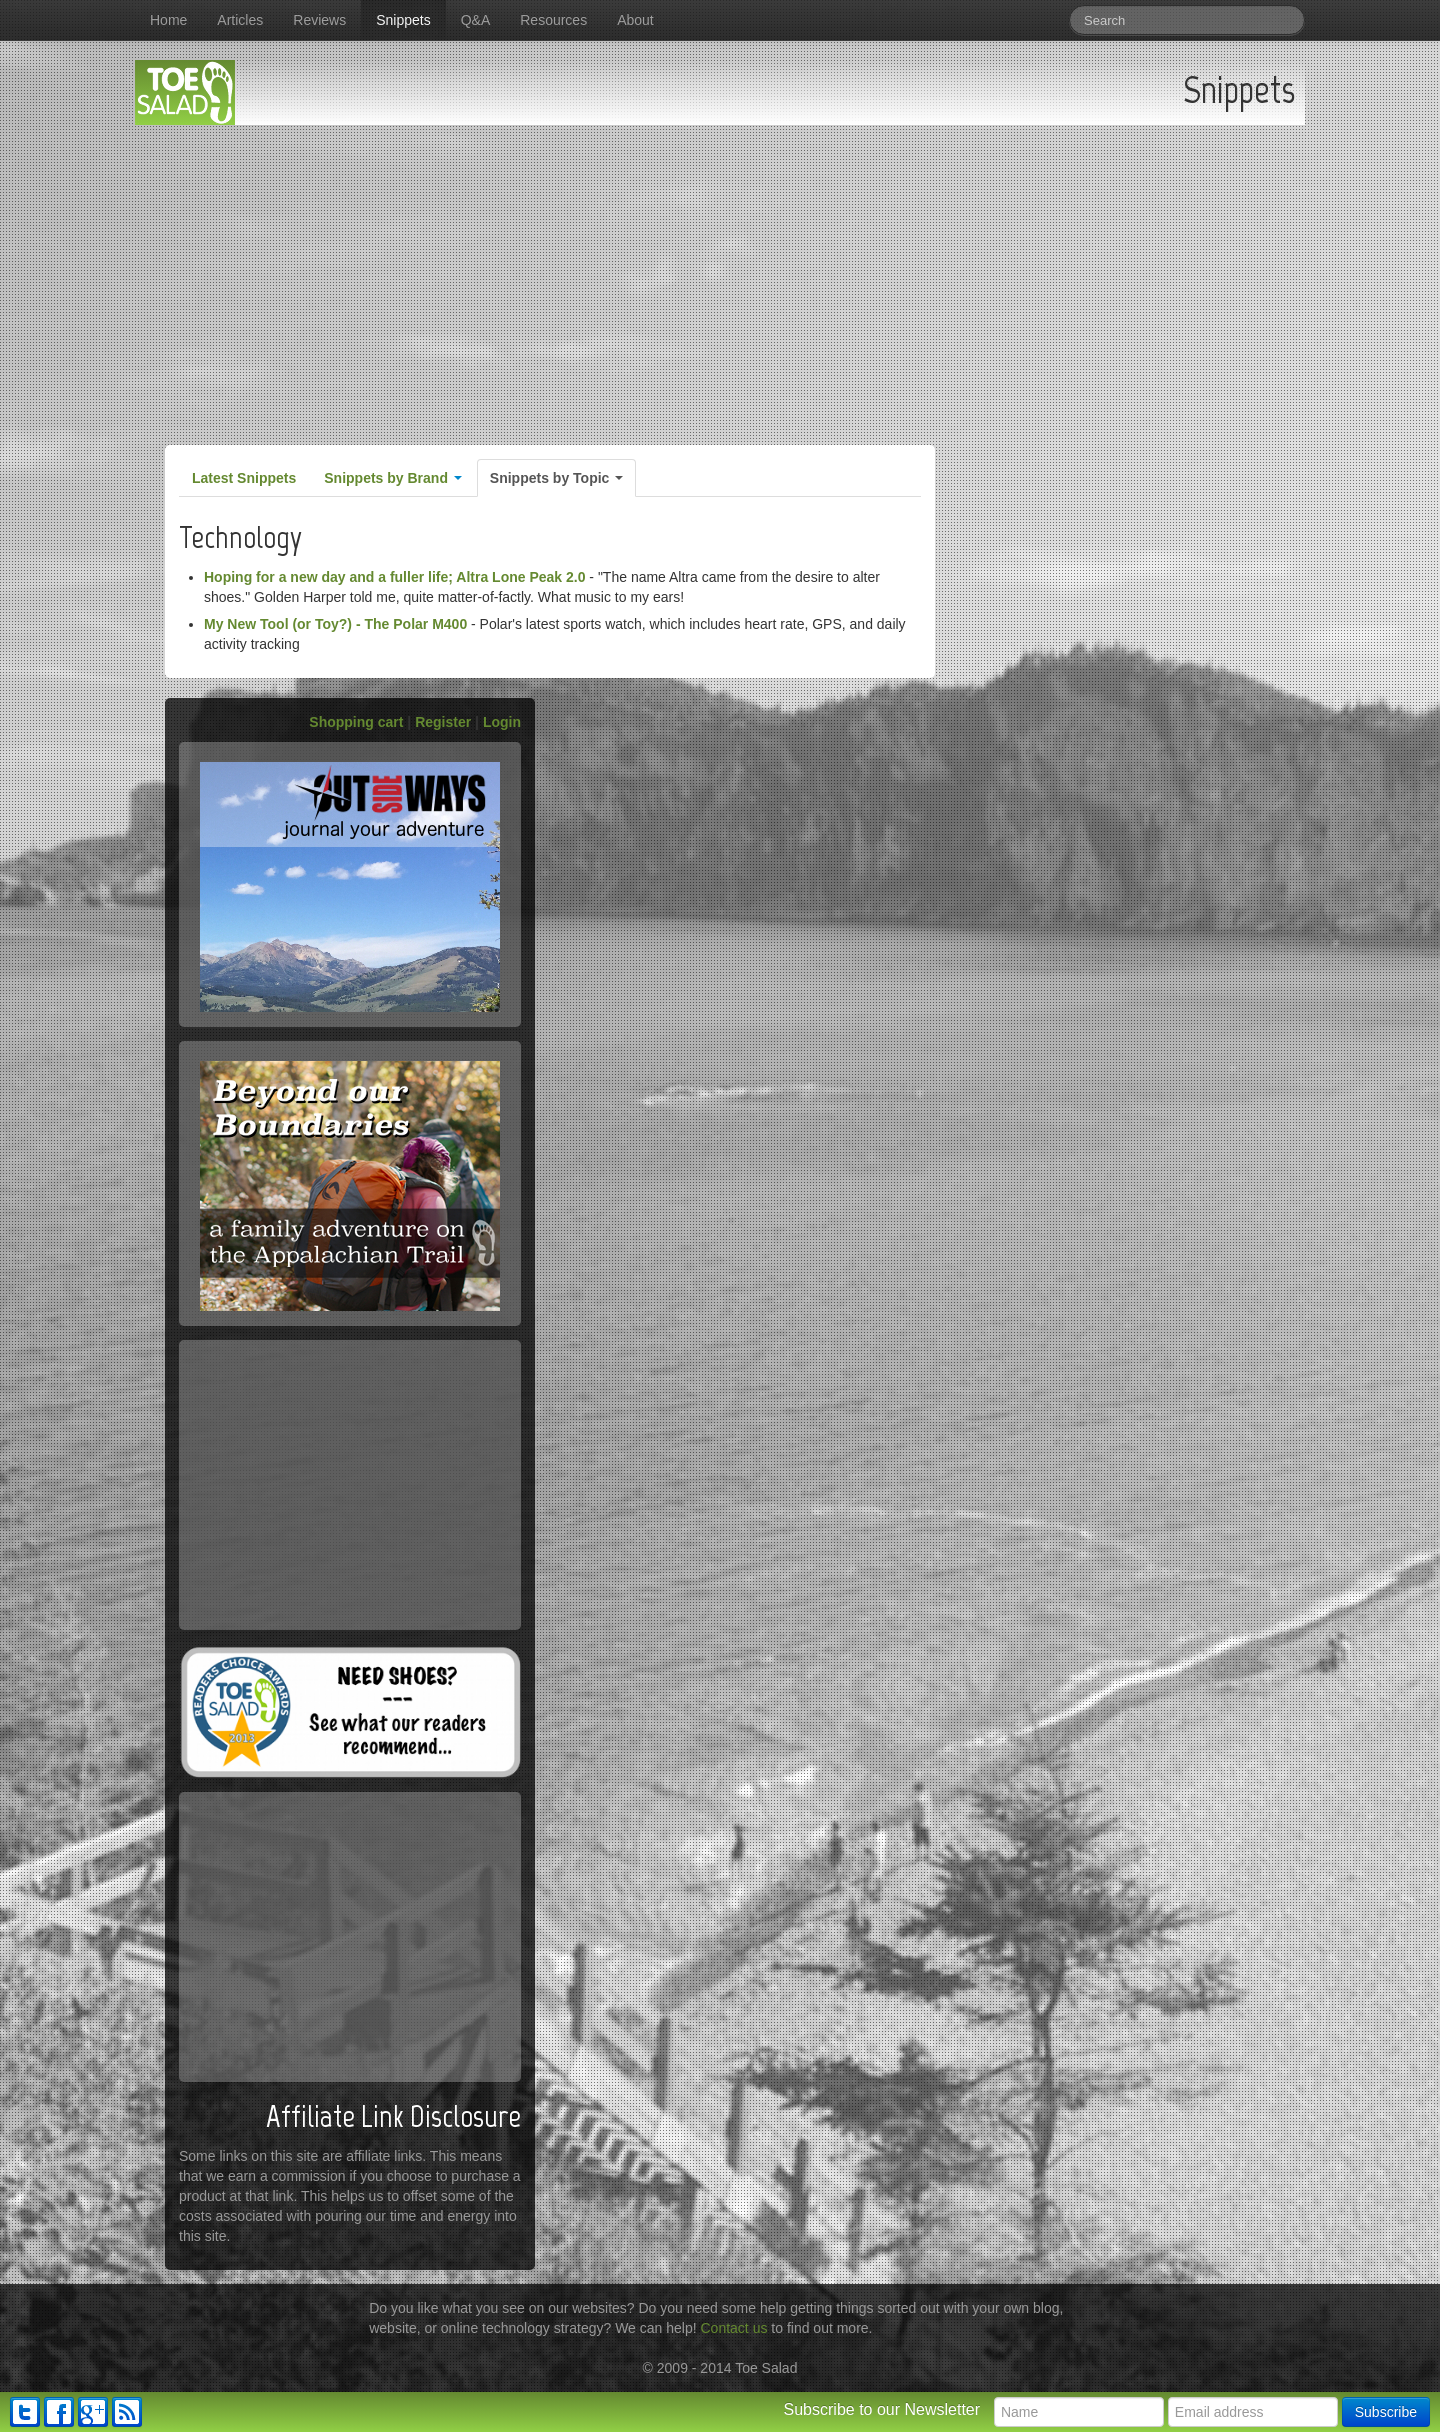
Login (502, 722)
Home (168, 20)
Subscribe (1386, 2412)
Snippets (403, 20)
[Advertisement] (720, 275)
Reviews (319, 20)
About (635, 20)
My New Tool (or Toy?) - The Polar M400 (335, 624)
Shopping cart (356, 722)
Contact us (734, 2328)
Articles (240, 20)
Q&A (476, 20)
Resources (553, 20)
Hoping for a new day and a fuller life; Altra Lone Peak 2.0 (394, 577)
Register (443, 722)
